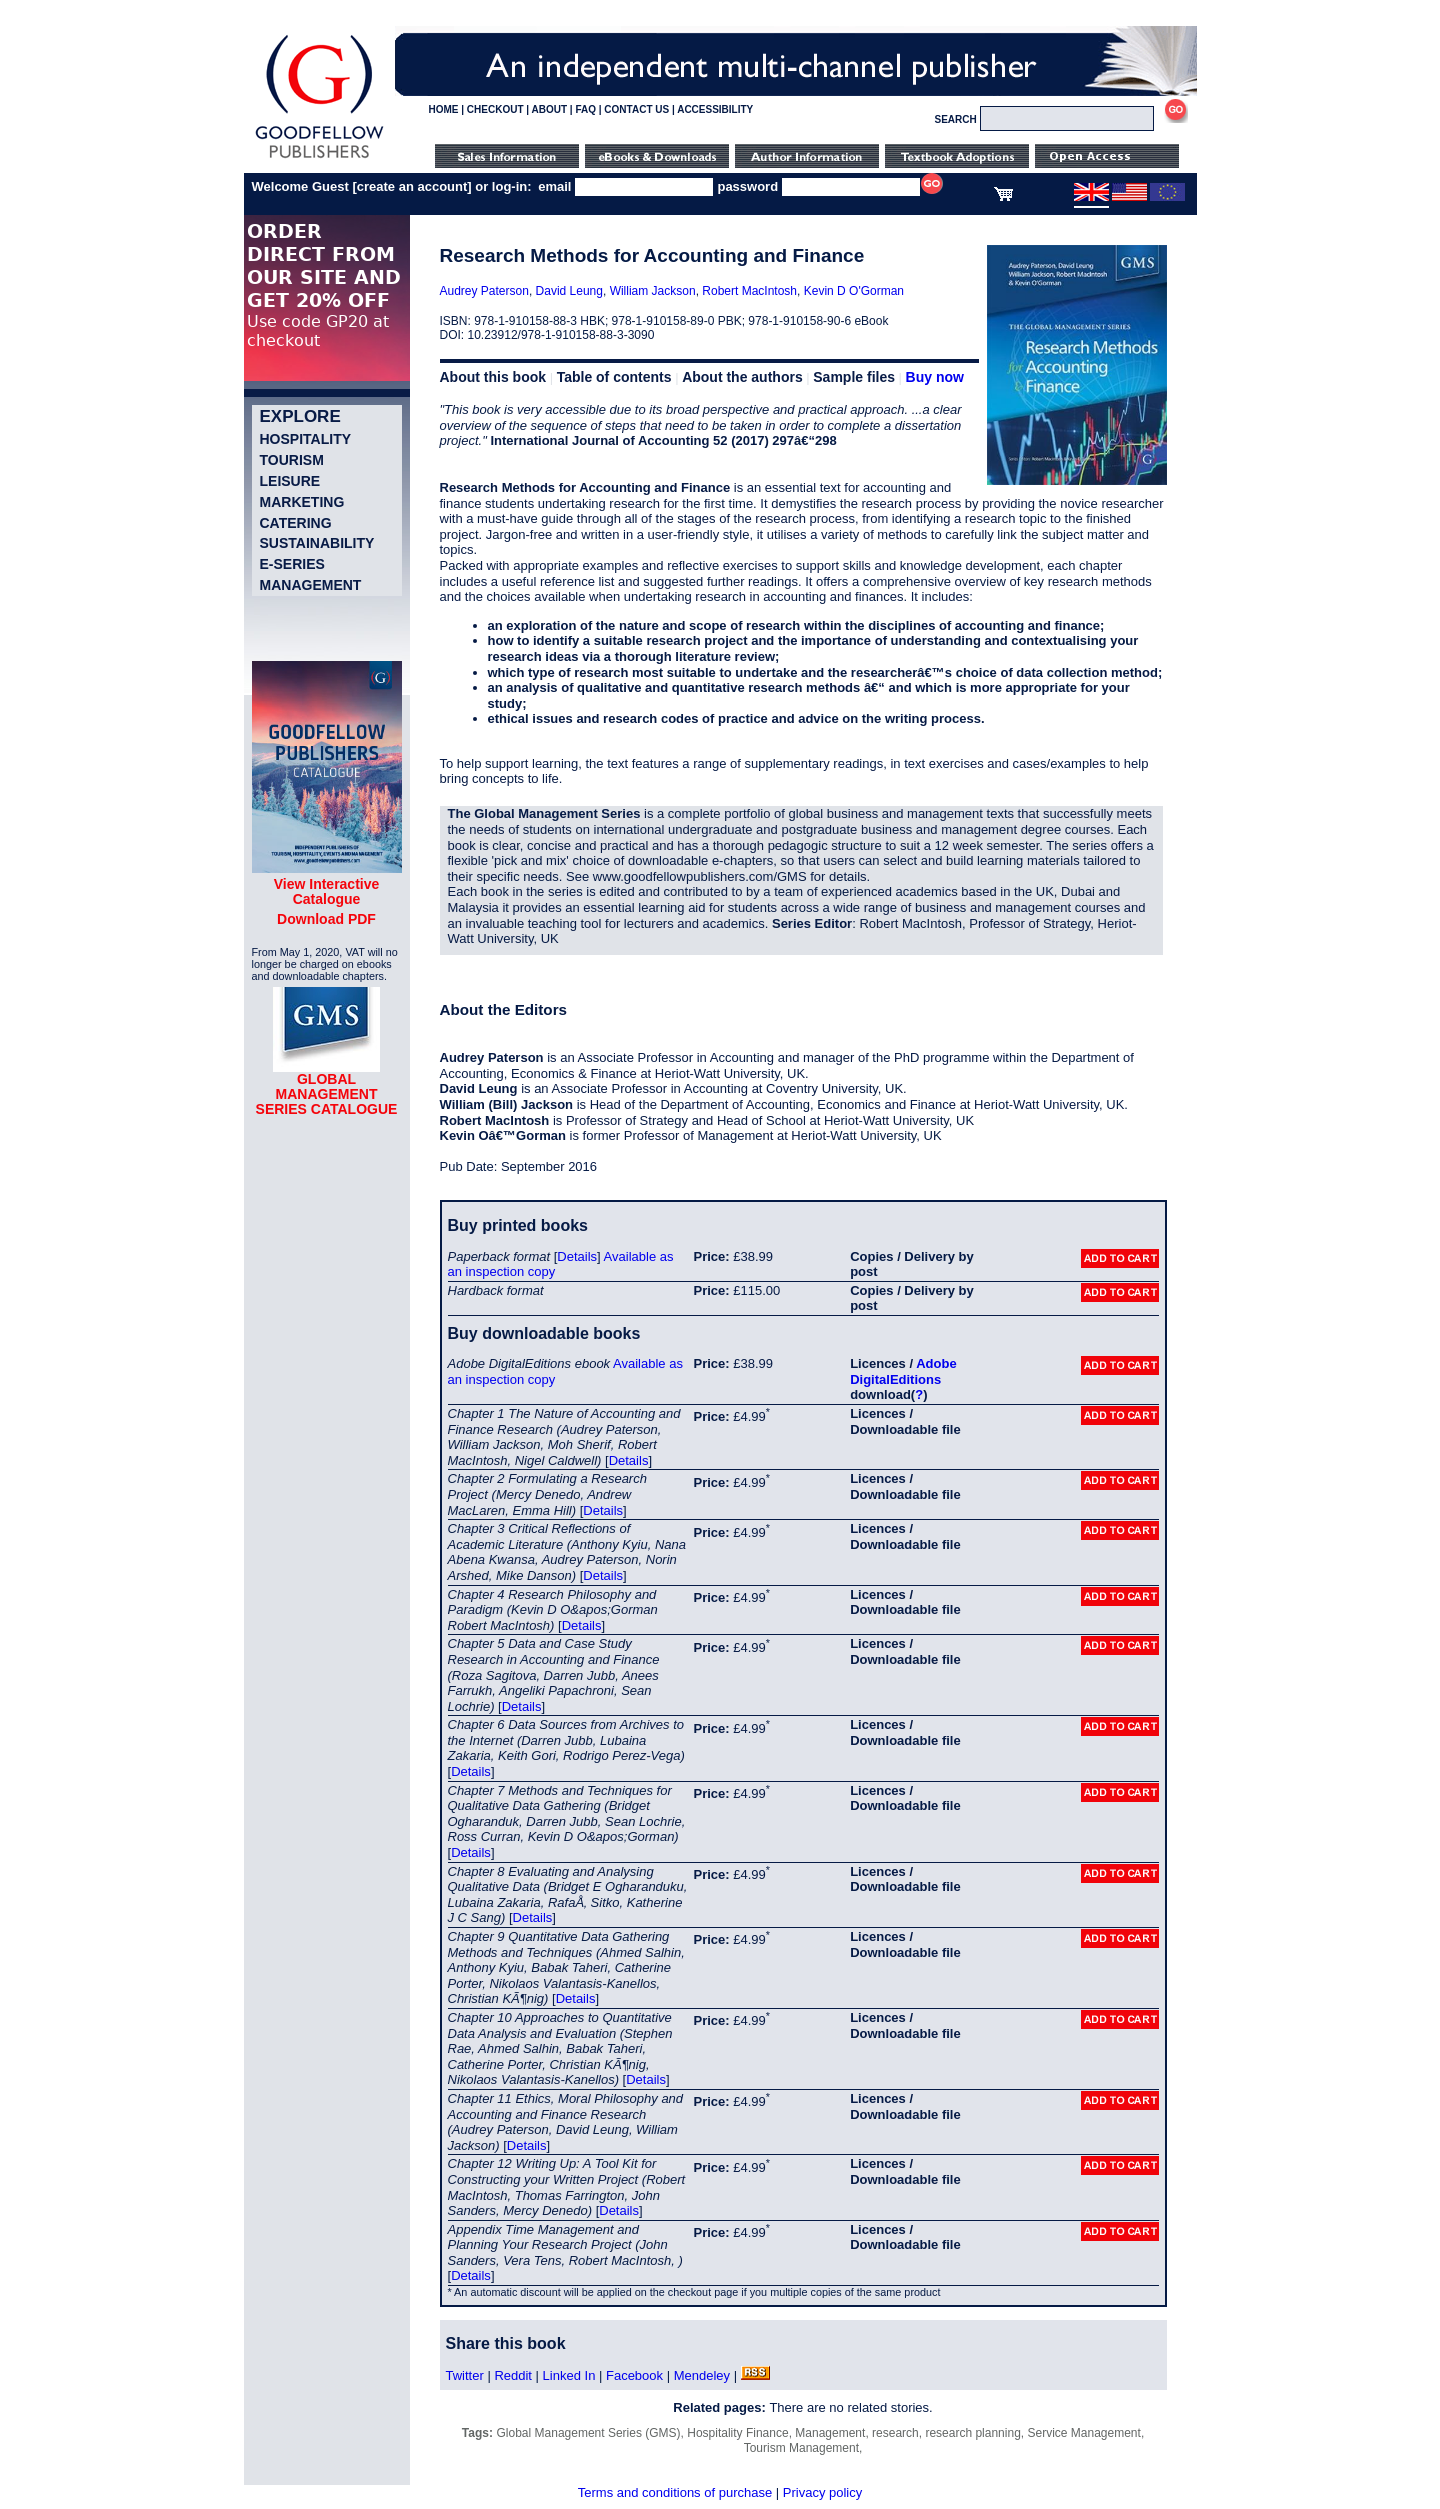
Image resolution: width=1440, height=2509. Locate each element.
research (895, 2433)
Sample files (854, 377)
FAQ (585, 109)
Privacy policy (822, 2492)
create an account (412, 186)
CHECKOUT (495, 109)
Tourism (292, 460)
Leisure (290, 481)
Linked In (569, 2375)
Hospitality (306, 439)
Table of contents (614, 377)
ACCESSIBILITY (715, 109)
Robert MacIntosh (749, 291)
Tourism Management (801, 2448)
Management (311, 585)
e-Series (292, 564)
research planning (972, 2433)
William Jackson (653, 291)
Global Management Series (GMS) (589, 2433)
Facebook (634, 2375)
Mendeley (702, 2375)
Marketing (302, 502)
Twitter (465, 2375)
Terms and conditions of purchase (675, 2492)
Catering (296, 523)
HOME (444, 109)
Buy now (935, 377)
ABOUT (550, 109)
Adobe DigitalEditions (903, 1371)
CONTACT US (636, 109)
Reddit (513, 2375)
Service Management (1083, 2433)
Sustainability (317, 543)
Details (577, 1256)
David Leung (569, 291)
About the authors (742, 377)
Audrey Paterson (484, 291)
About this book (493, 377)
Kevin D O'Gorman (854, 291)
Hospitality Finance (737, 2433)
